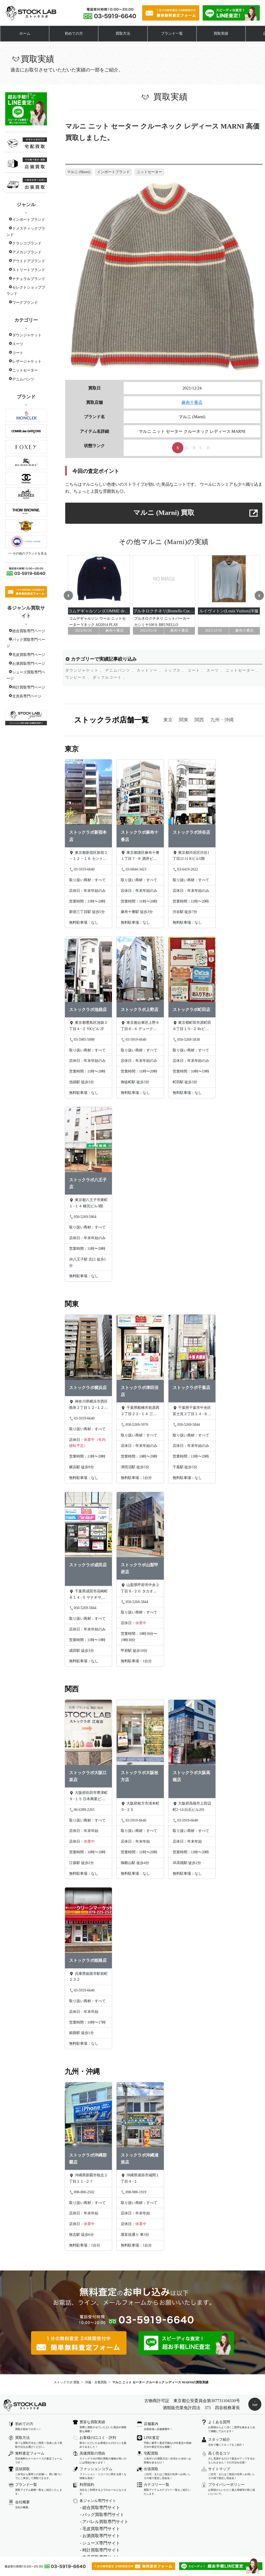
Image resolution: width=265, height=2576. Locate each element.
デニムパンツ (23, 379)
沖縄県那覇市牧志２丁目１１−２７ (88, 2178)
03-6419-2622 (185, 869)
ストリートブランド (28, 270)
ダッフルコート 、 (110, 677)
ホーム (24, 33)
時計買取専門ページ (28, 687)
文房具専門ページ (26, 696)
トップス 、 (175, 670)
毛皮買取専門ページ (28, 655)
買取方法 (123, 33)
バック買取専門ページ (26, 643)
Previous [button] (68, 595)
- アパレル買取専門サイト (104, 2521)
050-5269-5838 (186, 1040)
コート (17, 353)
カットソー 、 (150, 670)
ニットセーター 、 (243, 670)
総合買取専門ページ (28, 631)
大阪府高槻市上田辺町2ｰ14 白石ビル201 (192, 1806)
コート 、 (197, 670)
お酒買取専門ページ (28, 664)
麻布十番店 (192, 402)
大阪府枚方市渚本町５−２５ (140, 1806)
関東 (183, 719)
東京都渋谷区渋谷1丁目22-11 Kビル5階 (191, 855)
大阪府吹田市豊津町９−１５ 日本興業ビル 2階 (88, 1796)
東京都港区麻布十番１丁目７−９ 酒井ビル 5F (140, 856)
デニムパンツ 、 (120, 670)
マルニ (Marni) (78, 172)
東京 (168, 719)
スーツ (17, 344)
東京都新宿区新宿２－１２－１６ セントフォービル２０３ (88, 856)
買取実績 (221, 33)
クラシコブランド (26, 243)
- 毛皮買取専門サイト (100, 2528)
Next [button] (260, 595)
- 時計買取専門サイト (100, 2550)
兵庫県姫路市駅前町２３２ (88, 1976)
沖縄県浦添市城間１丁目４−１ (140, 2178)
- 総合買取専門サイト (100, 2507)
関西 (199, 719)
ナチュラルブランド (28, 279)
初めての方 (74, 33)
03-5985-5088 (81, 1040)
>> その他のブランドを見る (27, 553)
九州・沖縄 (222, 719)
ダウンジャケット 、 (84, 670)
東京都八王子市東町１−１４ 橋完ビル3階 (88, 1203)
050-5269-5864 (82, 1217)
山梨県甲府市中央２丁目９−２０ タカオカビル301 (140, 1588)
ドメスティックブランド (26, 232)
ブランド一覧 (172, 33)
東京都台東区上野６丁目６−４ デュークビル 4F (140, 1026)
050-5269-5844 (186, 1425)
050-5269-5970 (134, 1425)
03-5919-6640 (81, 869)
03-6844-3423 (133, 869)
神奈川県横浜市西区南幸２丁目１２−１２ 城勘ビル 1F (88, 1405)
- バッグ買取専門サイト (102, 2514)
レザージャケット (26, 361)
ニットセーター (25, 370)
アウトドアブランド (28, 261)
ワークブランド (25, 303)
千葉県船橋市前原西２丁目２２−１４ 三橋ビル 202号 (140, 1411)
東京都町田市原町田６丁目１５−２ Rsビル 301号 (192, 1026)
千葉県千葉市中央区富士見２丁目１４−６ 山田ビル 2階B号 (192, 1411)
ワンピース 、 (78, 677)
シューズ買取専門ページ (26, 675)
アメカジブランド (26, 252)
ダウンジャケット (26, 335)
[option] (99, 595)
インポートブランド (28, 220)
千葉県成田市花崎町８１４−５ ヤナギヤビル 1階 (88, 1595)
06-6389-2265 (81, 1810)
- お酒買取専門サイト (100, 2536)
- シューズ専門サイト (100, 2543)
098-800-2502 (81, 2192)
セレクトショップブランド (26, 290)
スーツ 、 (216, 670)
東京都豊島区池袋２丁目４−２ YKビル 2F (88, 1026)
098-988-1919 (133, 2192)
